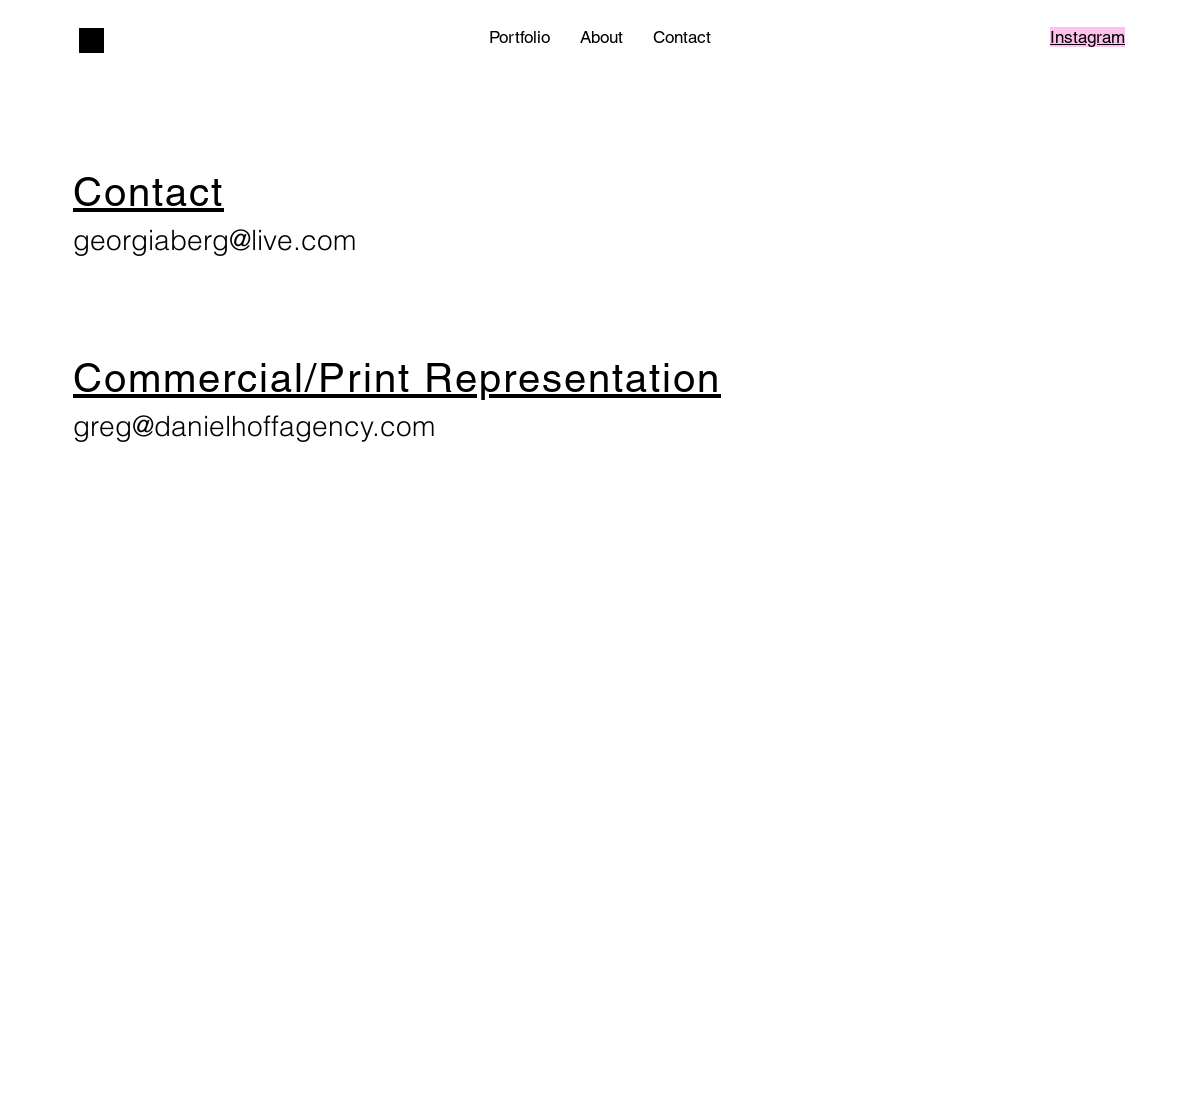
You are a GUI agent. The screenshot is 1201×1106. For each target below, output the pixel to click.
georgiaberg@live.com (214, 240)
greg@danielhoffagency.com (254, 426)
